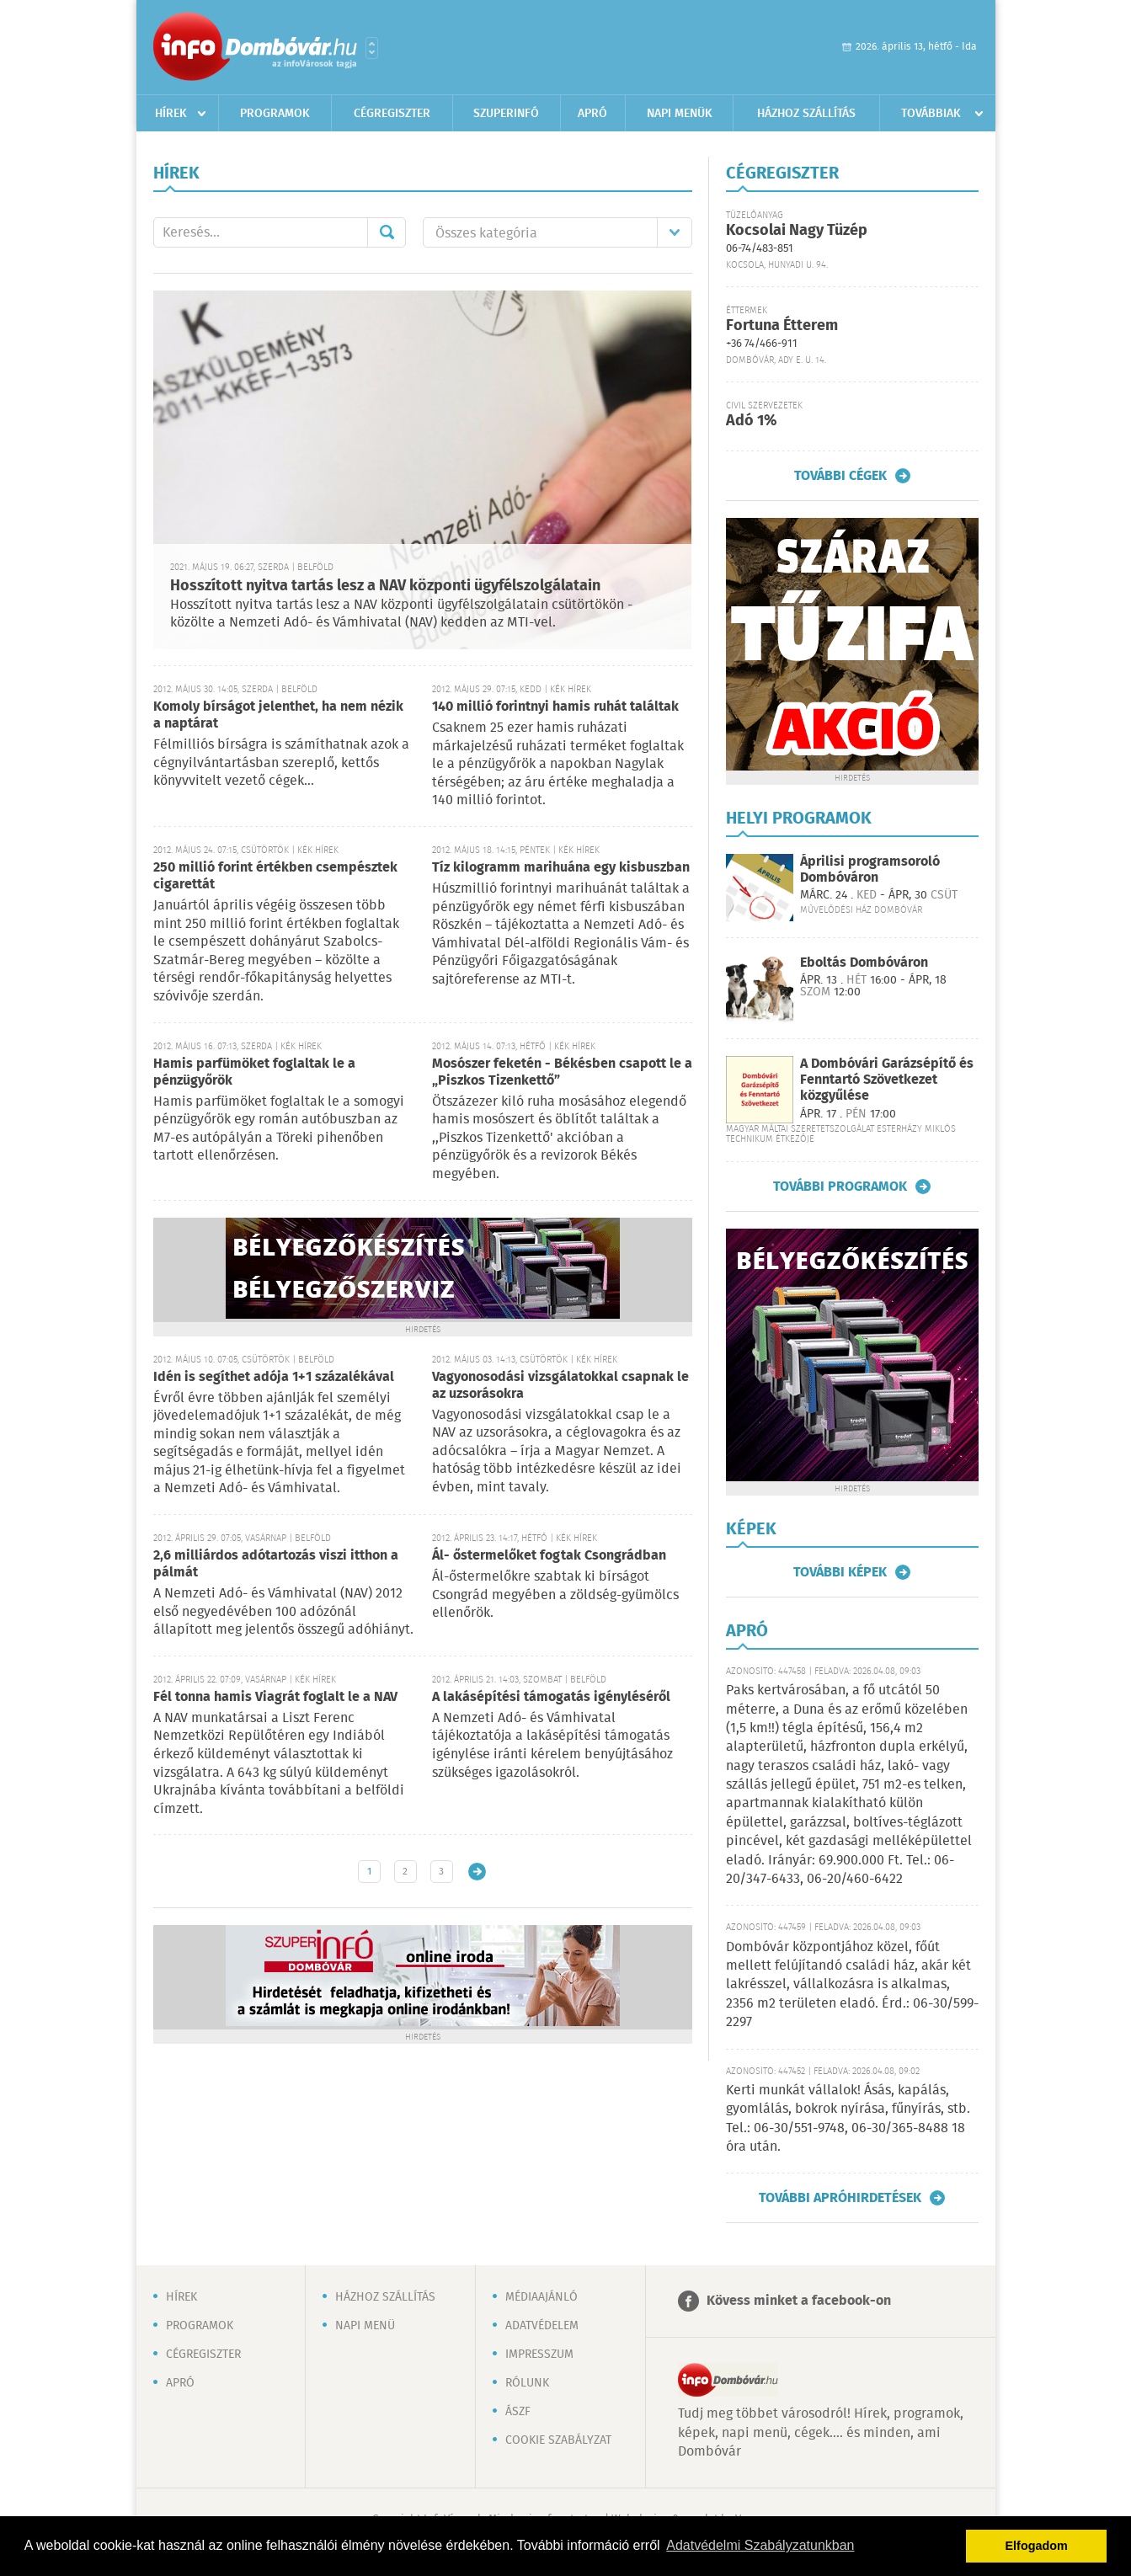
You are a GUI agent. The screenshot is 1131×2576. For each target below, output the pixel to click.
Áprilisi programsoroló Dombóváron (870, 869)
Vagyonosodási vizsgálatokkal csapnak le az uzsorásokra (560, 1386)
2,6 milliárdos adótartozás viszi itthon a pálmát (275, 1564)
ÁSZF (518, 2412)
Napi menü (365, 2326)
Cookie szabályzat (558, 2440)
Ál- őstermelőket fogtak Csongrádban (549, 1555)
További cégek (840, 475)
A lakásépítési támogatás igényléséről (551, 1697)
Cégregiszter (392, 113)
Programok (275, 113)
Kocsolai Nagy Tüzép (796, 231)
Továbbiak (931, 113)
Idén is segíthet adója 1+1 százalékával (273, 1377)
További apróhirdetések (840, 2197)
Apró (592, 113)
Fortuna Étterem (782, 326)
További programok (840, 1186)
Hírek (171, 113)
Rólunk (527, 2383)
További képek (840, 1572)
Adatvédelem (542, 2326)
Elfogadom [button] (1037, 2545)
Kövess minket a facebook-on (799, 2301)
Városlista (371, 48)
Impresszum (539, 2354)
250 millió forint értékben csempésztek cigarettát (275, 876)
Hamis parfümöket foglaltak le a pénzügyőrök (254, 1072)
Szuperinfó (506, 113)
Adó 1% (751, 421)
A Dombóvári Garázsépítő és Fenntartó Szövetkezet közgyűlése (887, 1080)
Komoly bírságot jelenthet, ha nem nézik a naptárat (278, 715)
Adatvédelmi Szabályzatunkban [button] (760, 2545)
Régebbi (477, 1871)
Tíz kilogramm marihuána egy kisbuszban (561, 867)
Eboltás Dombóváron (864, 962)
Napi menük (679, 113)
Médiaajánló (541, 2297)
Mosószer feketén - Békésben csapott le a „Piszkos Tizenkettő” (562, 1072)
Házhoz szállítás (806, 113)
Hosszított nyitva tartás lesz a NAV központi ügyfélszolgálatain (385, 586)
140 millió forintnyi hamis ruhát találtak (555, 706)
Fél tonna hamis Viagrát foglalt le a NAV (275, 1697)
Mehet (386, 232)
